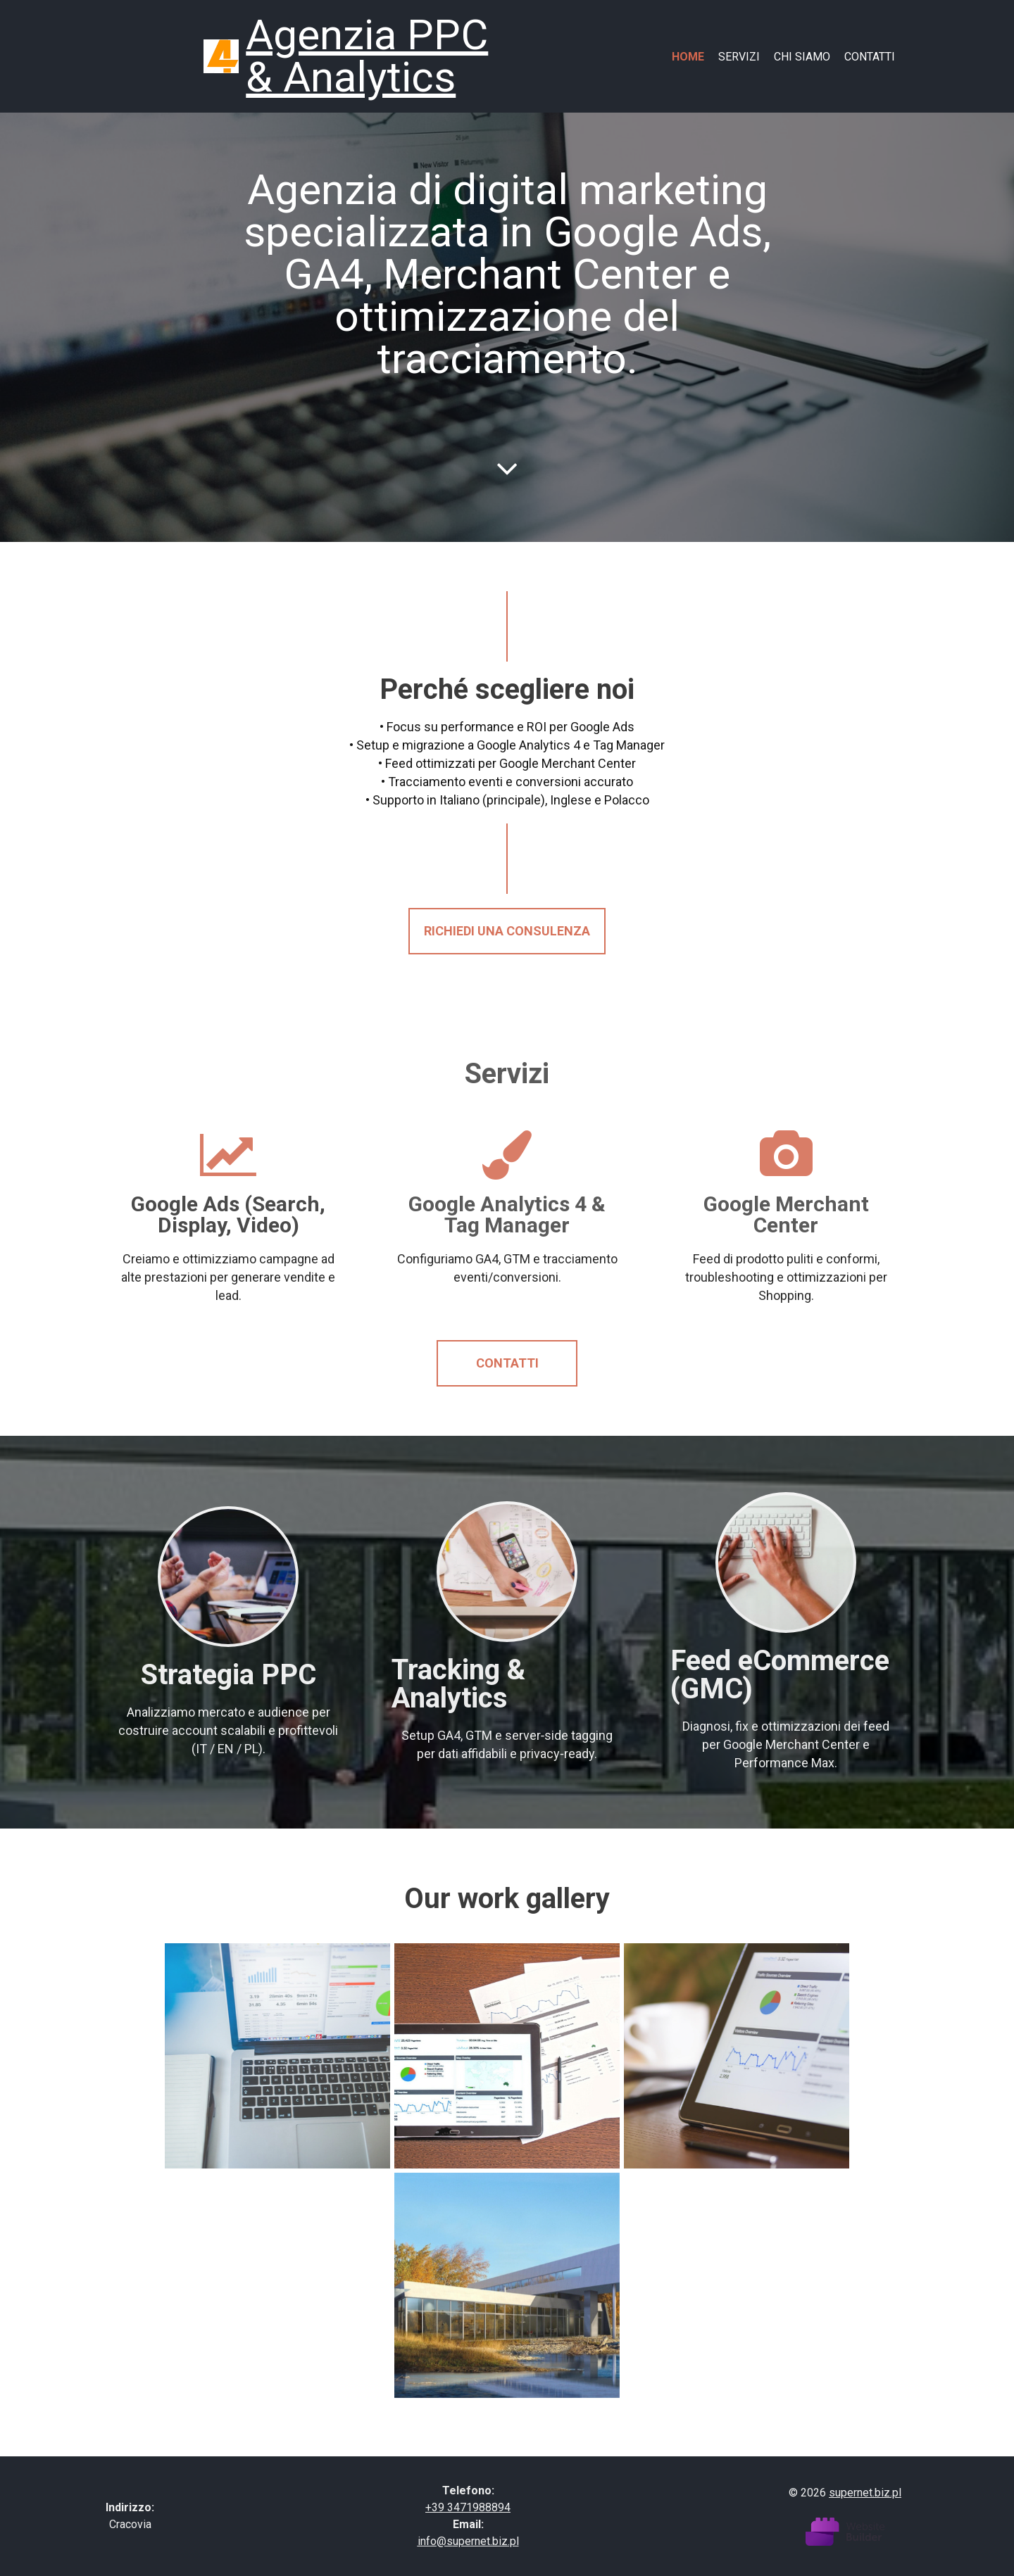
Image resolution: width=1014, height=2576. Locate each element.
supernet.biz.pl (865, 2492)
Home (688, 56)
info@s (435, 2541)
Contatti (869, 56)
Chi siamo (802, 56)
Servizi (739, 56)
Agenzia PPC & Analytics (367, 56)
